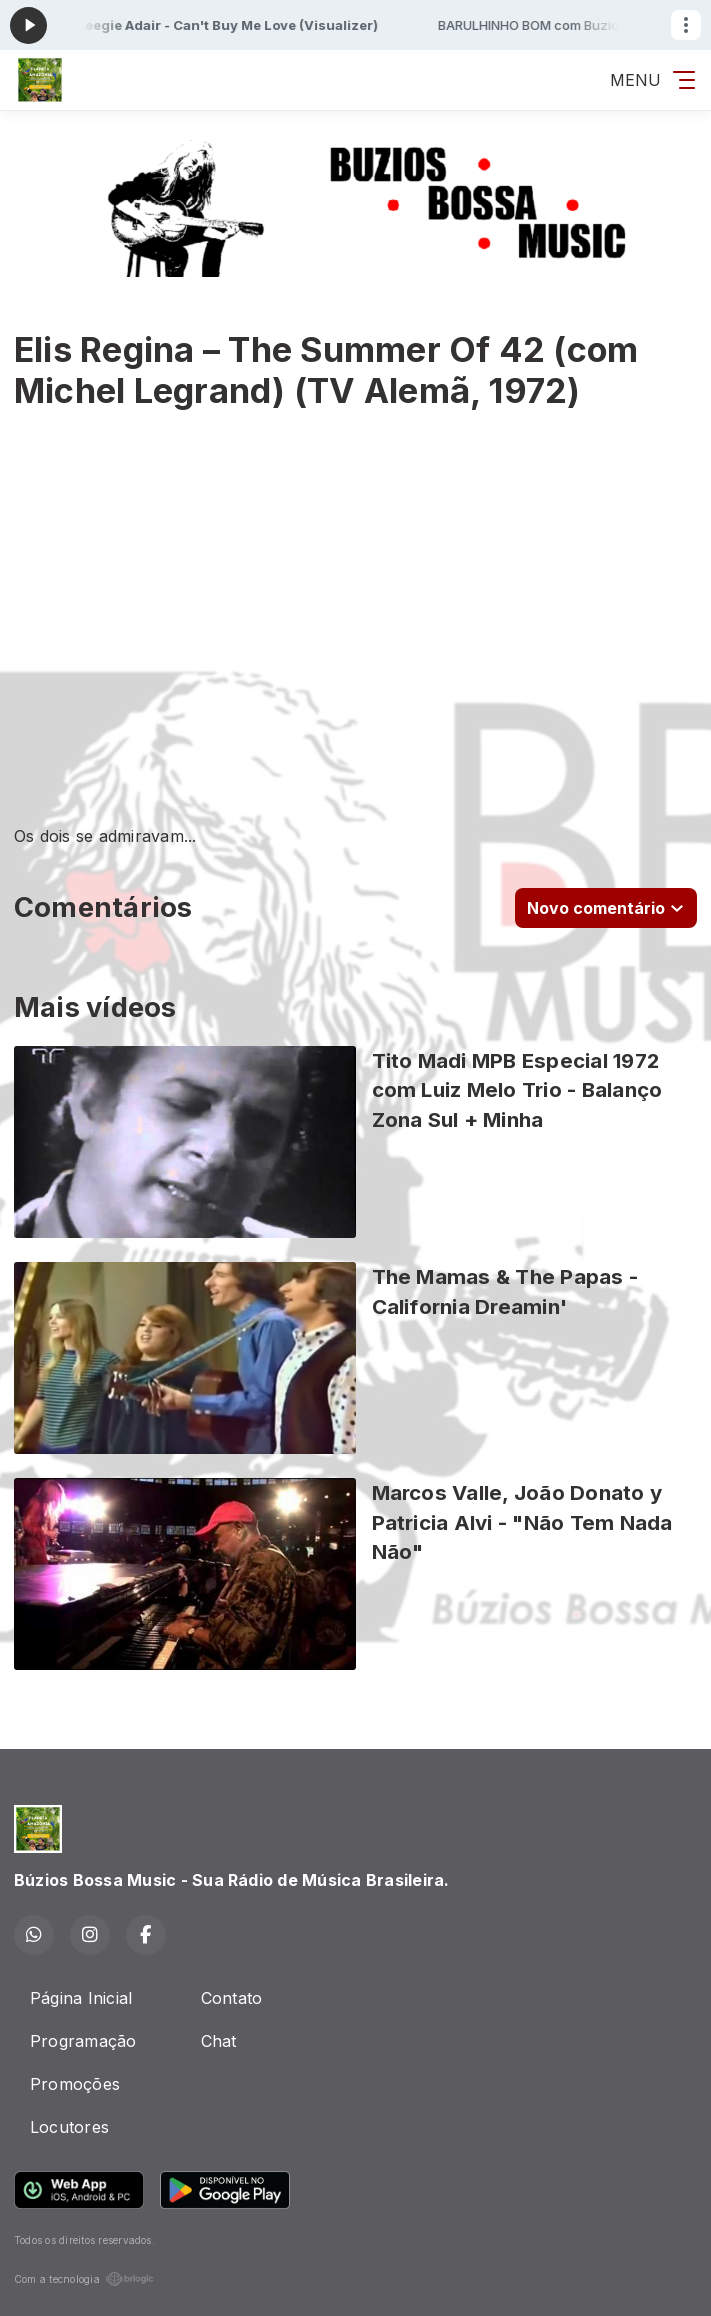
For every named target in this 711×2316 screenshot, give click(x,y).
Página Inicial (81, 1998)
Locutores (69, 2127)
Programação (83, 2041)
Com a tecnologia (84, 2279)
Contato (232, 1998)
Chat (219, 2041)
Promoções (75, 2084)
